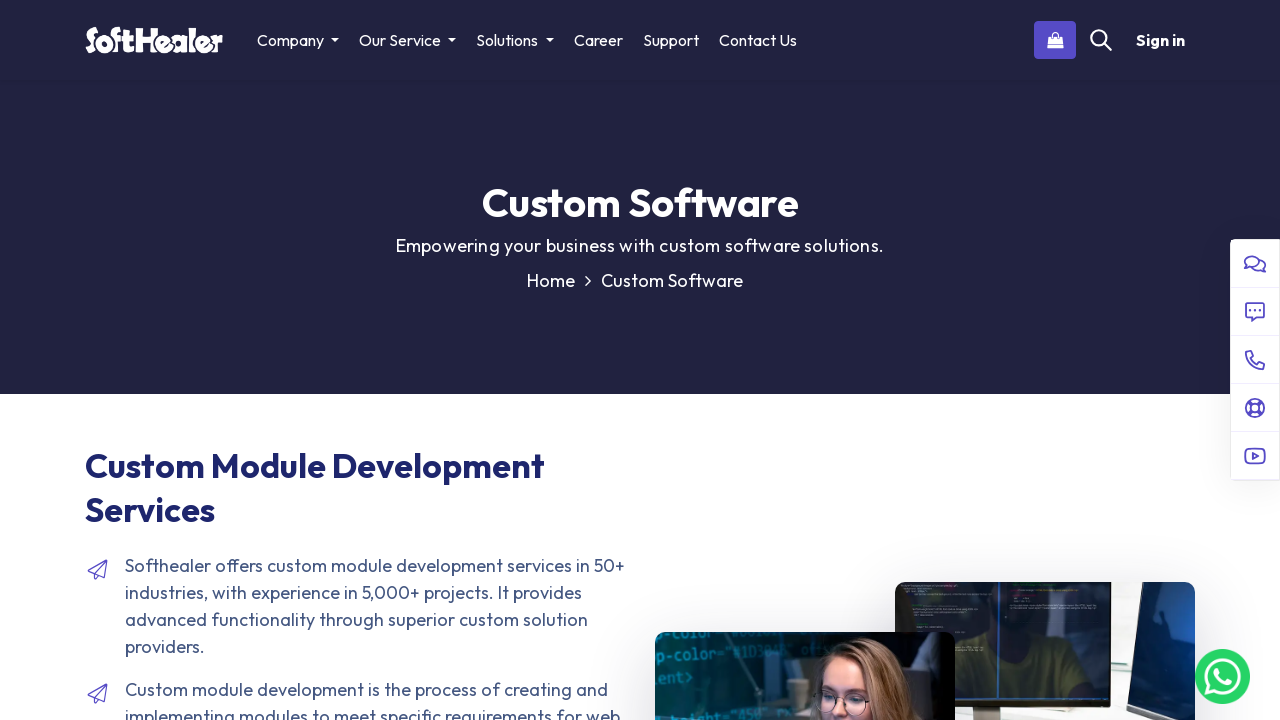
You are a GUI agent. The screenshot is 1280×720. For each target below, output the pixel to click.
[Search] (1101, 40)
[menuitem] (598, 40)
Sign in (1160, 40)
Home (559, 280)
